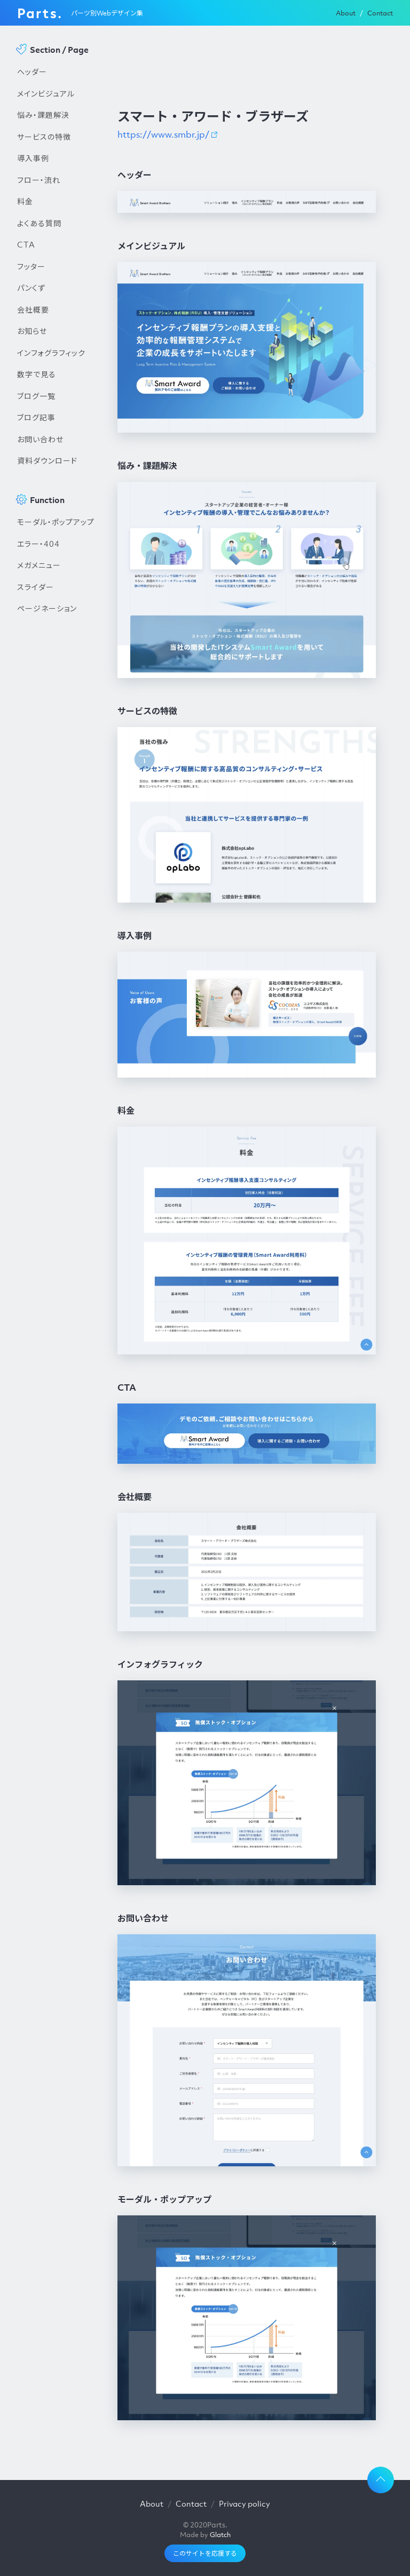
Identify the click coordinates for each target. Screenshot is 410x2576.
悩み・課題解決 (43, 114)
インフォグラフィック (51, 352)
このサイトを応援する (205, 2553)
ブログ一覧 (36, 395)
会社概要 (33, 309)
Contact (380, 13)
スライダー (35, 586)
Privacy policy (244, 2503)
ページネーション (47, 608)
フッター (31, 266)
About (346, 13)
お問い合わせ (40, 439)
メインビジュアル (46, 93)
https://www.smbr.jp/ (163, 134)
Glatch (220, 2534)
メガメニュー (39, 565)
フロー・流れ (38, 179)
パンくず (31, 287)
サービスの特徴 (44, 136)
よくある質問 (39, 223)
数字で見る (36, 374)
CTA (26, 244)
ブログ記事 (36, 417)
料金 (25, 201)
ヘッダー (32, 71)
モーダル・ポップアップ (55, 521)
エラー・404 (38, 543)
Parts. (39, 13)
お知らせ (32, 330)
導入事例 (33, 158)
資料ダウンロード (47, 460)
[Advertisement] (56, 801)
